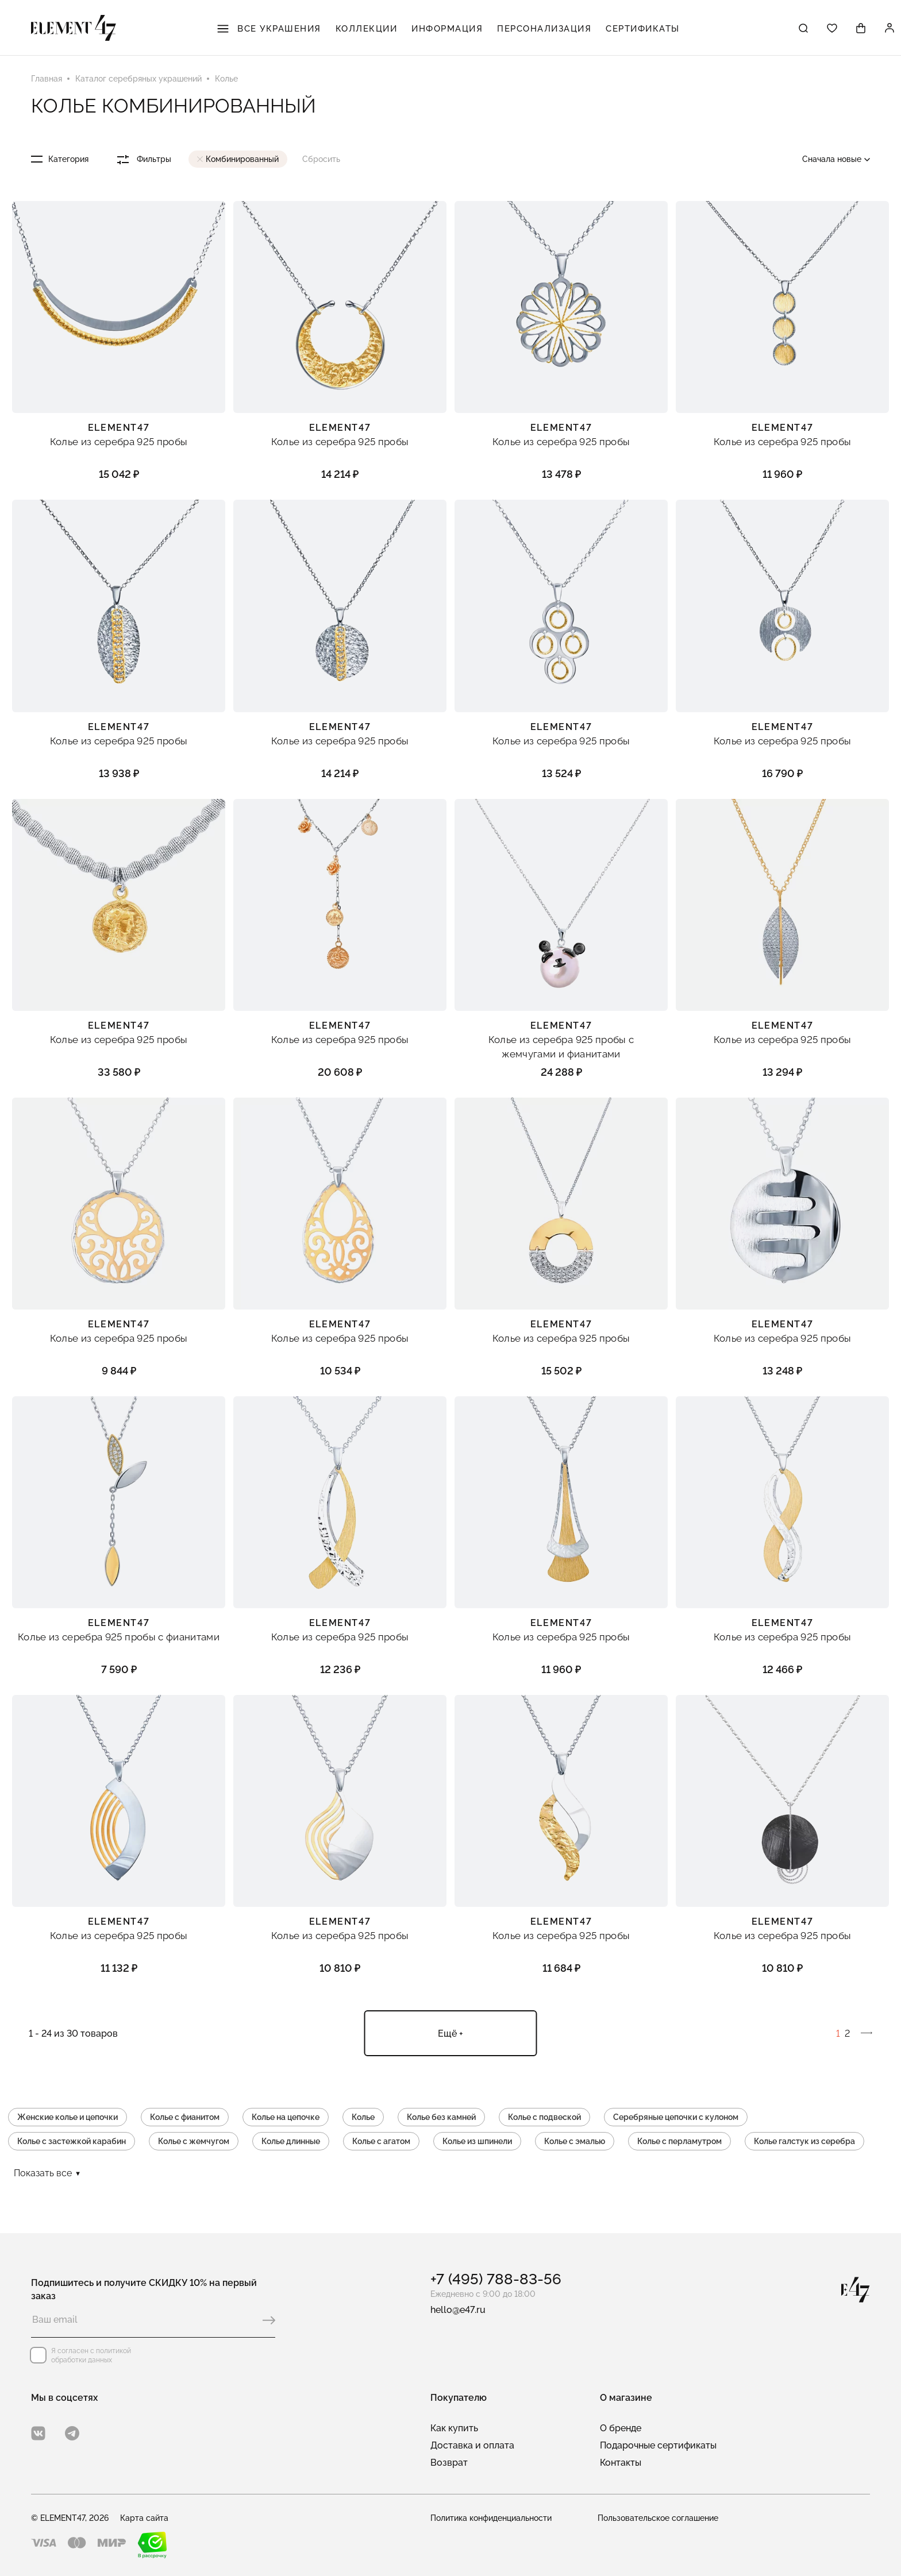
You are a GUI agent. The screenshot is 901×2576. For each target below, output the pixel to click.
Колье (363, 2117)
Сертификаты (643, 29)
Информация (447, 29)
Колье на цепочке (285, 2117)
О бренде (620, 2428)
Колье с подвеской (544, 2117)
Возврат (449, 2462)
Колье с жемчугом (193, 2141)
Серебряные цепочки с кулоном (675, 2117)
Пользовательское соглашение (658, 2518)
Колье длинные (290, 2141)
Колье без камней (441, 2117)
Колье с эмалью (574, 2141)
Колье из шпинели (477, 2141)
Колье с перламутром (679, 2141)
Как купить (454, 2428)
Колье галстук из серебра (804, 2141)
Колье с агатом (381, 2141)
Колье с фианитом (185, 2117)
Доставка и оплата (472, 2445)
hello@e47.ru (458, 2309)
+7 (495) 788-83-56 (495, 2279)
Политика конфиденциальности (491, 2518)
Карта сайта (144, 2518)
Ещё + (450, 2033)
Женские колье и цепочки (67, 2117)
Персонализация (544, 29)
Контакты (620, 2462)
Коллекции (367, 29)
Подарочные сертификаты (658, 2445)
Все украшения (269, 29)
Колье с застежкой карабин (71, 2141)
